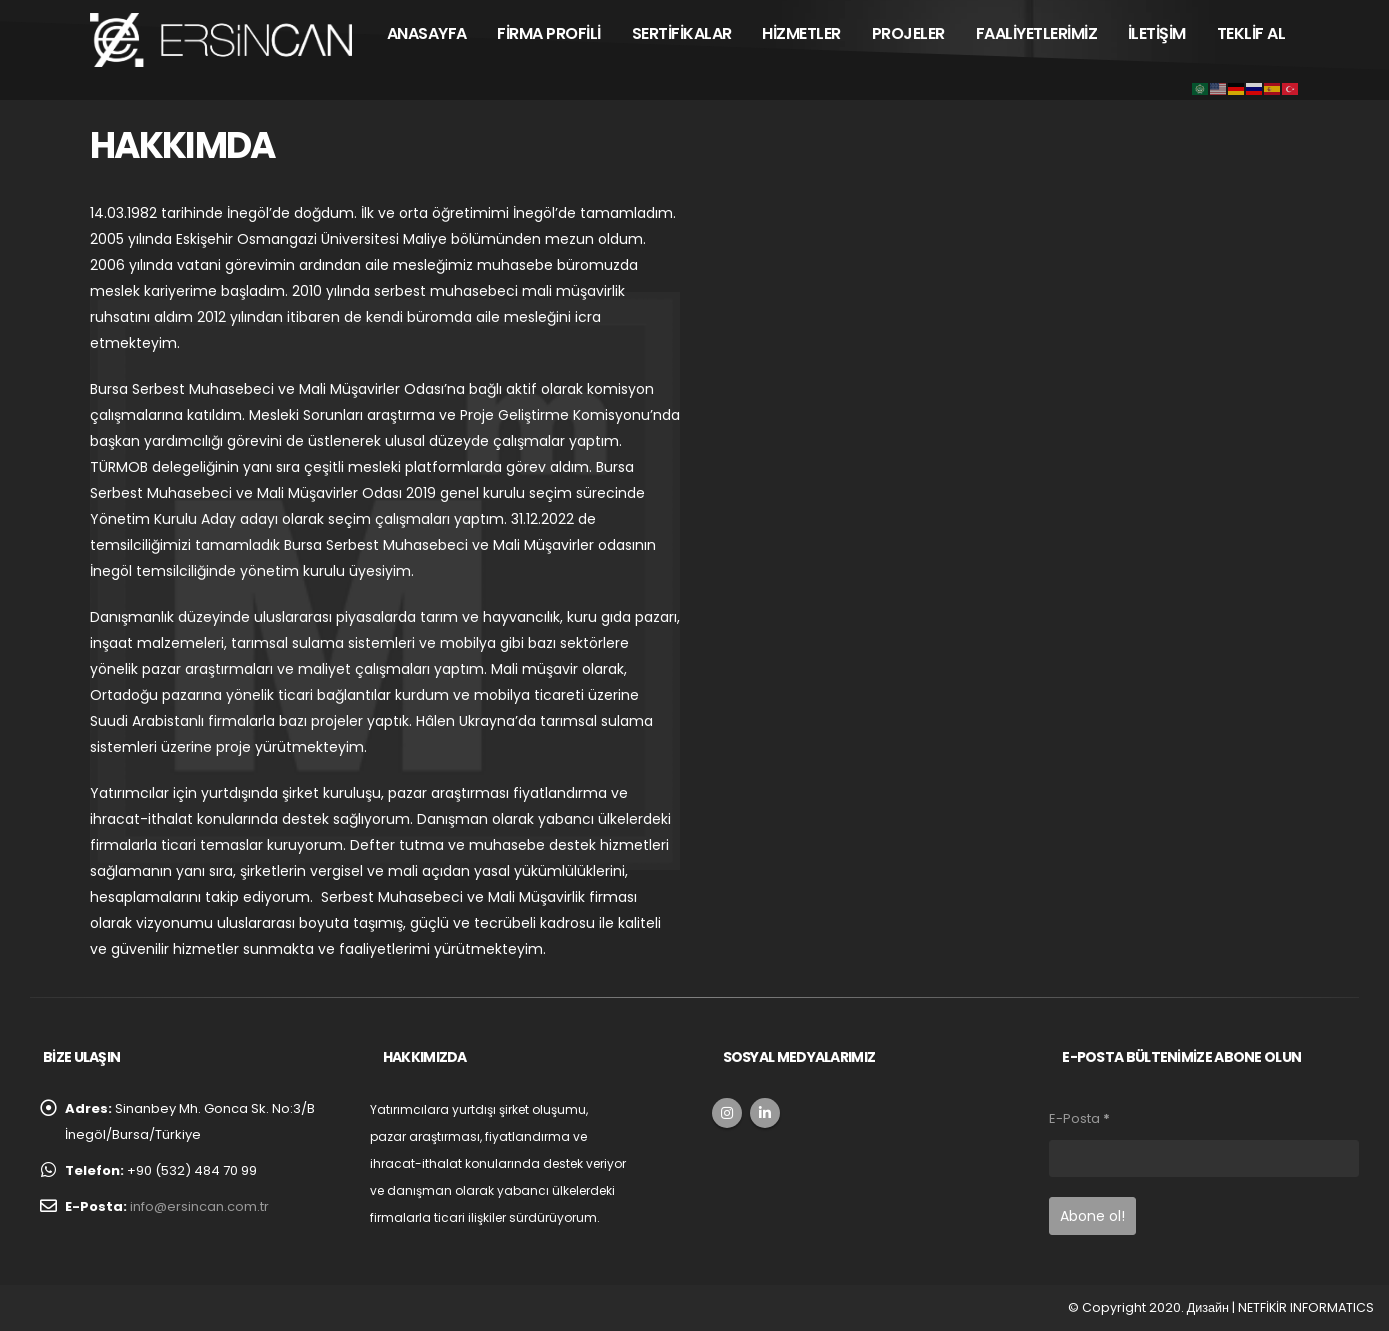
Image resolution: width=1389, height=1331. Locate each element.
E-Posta (1079, 1118)
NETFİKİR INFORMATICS (1306, 1307)
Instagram (727, 1113)
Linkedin (765, 1113)
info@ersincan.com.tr (199, 1206)
